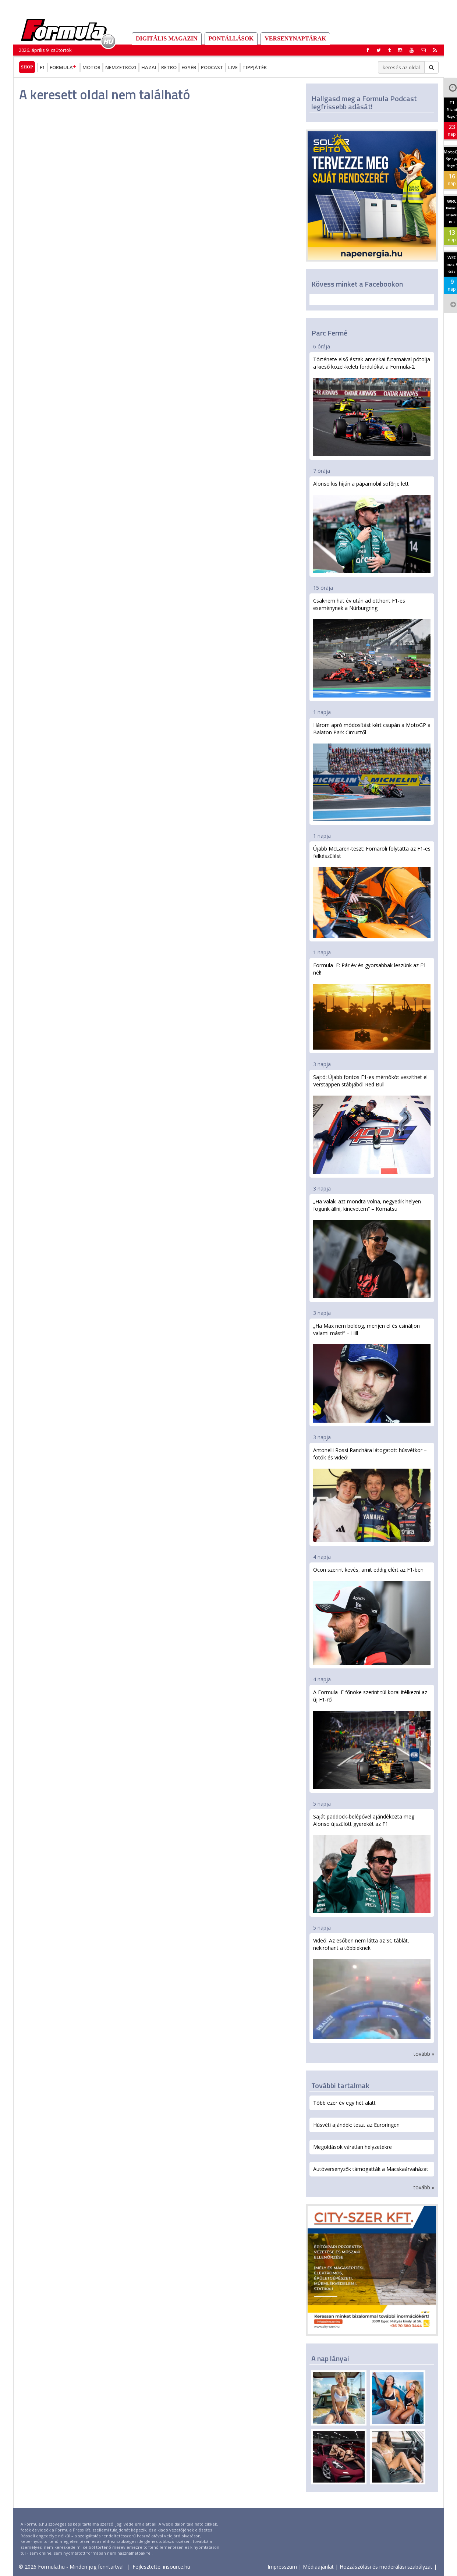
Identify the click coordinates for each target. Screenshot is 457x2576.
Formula (64, 67)
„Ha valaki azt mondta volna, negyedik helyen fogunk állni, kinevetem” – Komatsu (372, 1248)
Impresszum (282, 2566)
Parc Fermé (329, 332)
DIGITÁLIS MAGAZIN (167, 38)
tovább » (424, 2053)
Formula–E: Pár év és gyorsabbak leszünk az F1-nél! (372, 1006)
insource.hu (176, 2566)
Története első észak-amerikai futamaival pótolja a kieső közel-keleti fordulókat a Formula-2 (372, 406)
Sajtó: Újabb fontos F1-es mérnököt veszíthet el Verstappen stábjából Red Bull (372, 1124)
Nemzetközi (121, 67)
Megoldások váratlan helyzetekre (352, 2146)
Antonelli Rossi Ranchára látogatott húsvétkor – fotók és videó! (372, 1494)
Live (233, 67)
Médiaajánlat (318, 2566)
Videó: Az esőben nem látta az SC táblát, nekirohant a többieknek (372, 1988)
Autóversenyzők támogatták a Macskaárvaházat (370, 2168)
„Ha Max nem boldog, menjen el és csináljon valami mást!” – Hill (372, 1372)
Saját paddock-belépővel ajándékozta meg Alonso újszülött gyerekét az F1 (372, 1863)
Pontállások (231, 38)
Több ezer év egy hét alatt (344, 2102)
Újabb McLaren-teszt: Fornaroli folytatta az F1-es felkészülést (372, 891)
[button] (435, 50)
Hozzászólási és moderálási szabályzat (386, 2566)
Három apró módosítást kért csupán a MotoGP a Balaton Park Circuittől (372, 771)
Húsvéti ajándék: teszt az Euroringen (356, 2124)
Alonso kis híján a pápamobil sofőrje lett (372, 526)
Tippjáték (254, 67)
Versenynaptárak (295, 38)
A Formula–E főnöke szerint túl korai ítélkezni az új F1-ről (372, 1739)
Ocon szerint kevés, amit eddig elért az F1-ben (372, 1615)
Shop (27, 67)
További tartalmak (340, 2085)
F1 (42, 67)
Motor (91, 67)
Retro (169, 67)
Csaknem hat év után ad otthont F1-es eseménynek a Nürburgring (372, 647)
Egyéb (188, 67)
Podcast (212, 67)
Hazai (148, 67)
